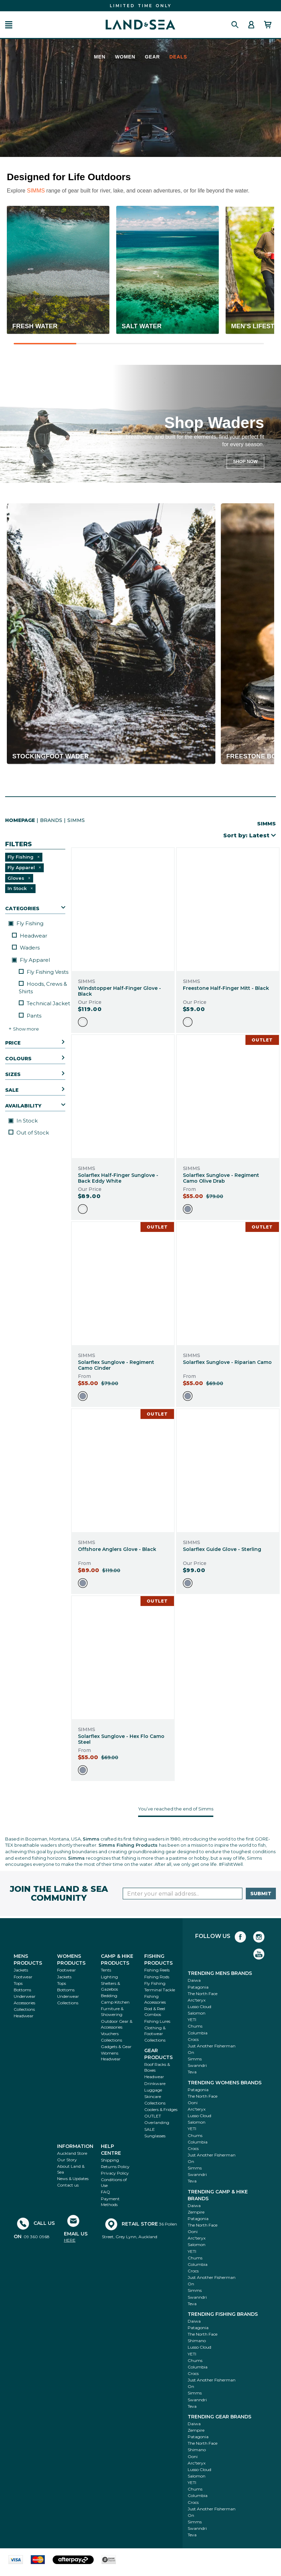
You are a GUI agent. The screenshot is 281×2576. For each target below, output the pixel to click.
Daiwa (194, 1980)
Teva (192, 2071)
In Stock (23, 1120)
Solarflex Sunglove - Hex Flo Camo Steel (121, 1739)
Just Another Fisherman (212, 2045)
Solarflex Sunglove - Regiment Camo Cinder (116, 1365)
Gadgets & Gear (116, 2046)
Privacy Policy (115, 2173)
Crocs (193, 2039)
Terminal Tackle (159, 1989)
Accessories (24, 2002)
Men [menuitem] (100, 56)
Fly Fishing (26, 923)
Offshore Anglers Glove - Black (117, 1549)
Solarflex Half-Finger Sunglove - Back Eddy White (118, 1178)
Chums (195, 2026)
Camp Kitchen (115, 2002)
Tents (106, 1970)
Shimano (197, 2340)
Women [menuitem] (125, 56)
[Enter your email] (182, 1893)
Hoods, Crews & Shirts (43, 987)
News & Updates (73, 2178)
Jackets (21, 1970)
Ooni (193, 2102)
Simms (195, 2058)
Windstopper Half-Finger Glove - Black (119, 991)
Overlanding (156, 2122)
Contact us (68, 2185)
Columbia (198, 2032)
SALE (149, 2129)
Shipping (110, 2160)
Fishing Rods (156, 1976)
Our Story (67, 2159)
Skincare (152, 2096)
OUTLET (152, 2116)
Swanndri (197, 2065)
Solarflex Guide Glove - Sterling (222, 1549)
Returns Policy (115, 2166)
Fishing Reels (157, 1970)
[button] (8, 25)
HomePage (20, 820)
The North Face (202, 1993)
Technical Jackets (45, 1003)
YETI (192, 2019)
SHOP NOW (245, 461)
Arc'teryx (196, 2000)
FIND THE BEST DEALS (140, 5)
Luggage (153, 2090)
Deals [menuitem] (178, 56)
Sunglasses (154, 2135)
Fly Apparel (31, 960)
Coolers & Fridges (160, 2109)
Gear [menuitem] (152, 56)
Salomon (196, 2013)
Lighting (109, 1976)
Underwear (25, 1996)
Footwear (23, 1976)
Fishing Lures (157, 2021)
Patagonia (198, 1987)
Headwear (29, 935)
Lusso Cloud (199, 2006)
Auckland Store (72, 2153)
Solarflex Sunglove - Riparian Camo (227, 1362)
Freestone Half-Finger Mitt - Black (226, 988)
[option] (83, 1022)
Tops (18, 1983)
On (191, 2052)
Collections (24, 2009)
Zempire (196, 2212)
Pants (30, 1015)
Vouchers (110, 2033)
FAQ (105, 2191)
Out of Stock (29, 1132)
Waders (26, 947)
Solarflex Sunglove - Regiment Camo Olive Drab (221, 1178)
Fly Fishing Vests (43, 972)
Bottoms (22, 1989)
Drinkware (154, 2083)
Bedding (109, 1995)
